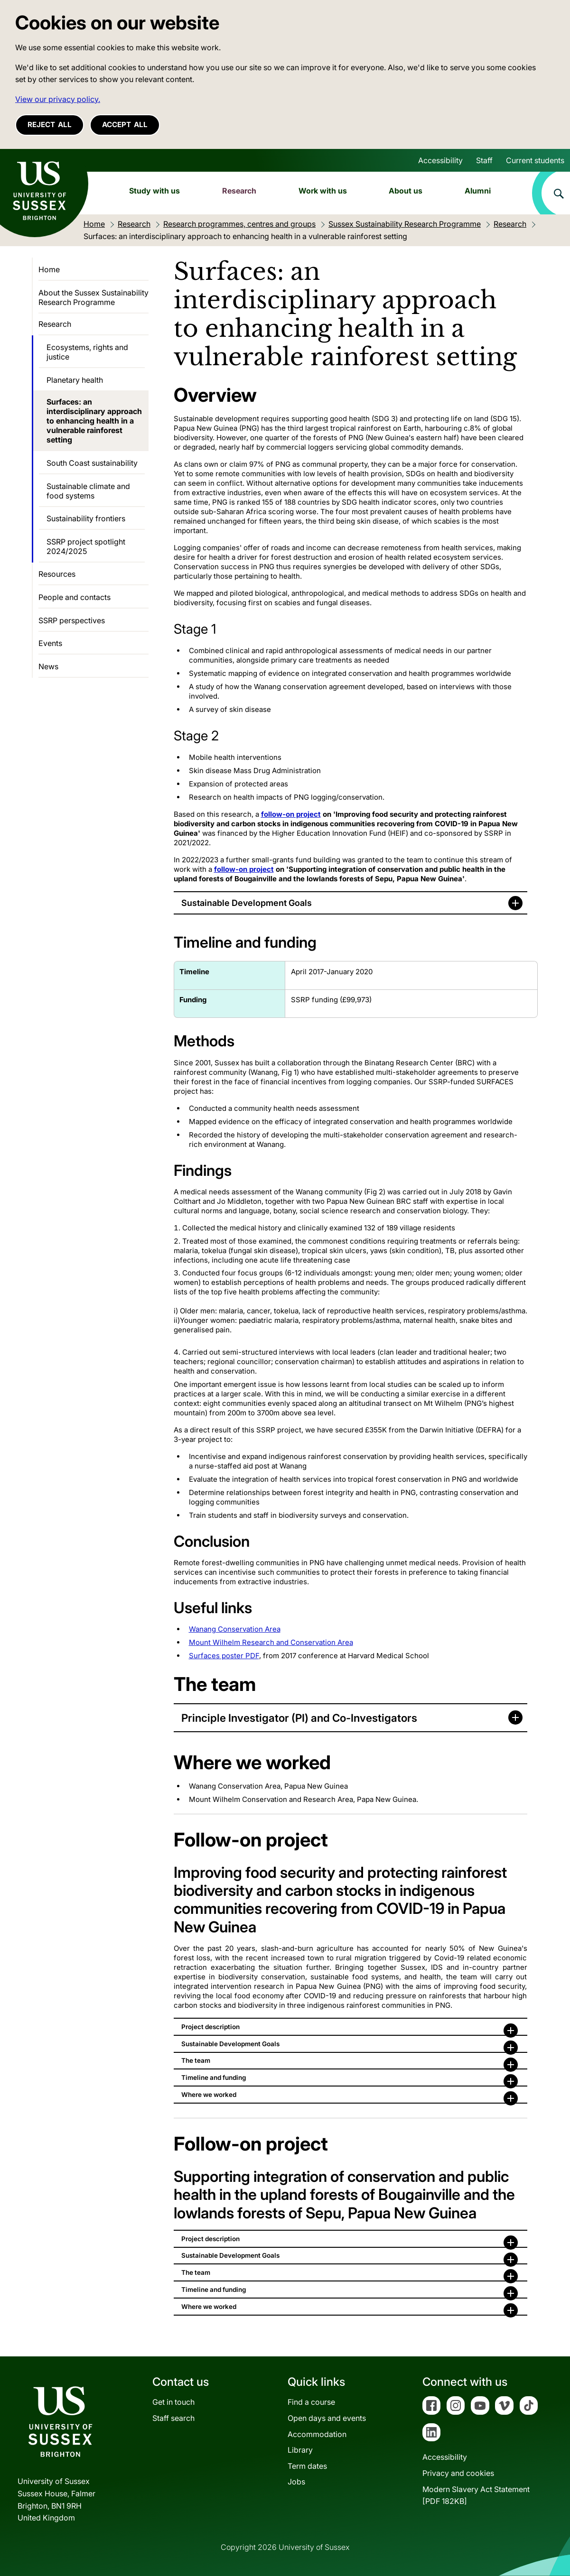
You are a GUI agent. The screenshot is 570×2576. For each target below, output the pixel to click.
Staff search (173, 2418)
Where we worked (208, 2094)
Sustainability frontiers (86, 518)
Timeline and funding (213, 2077)
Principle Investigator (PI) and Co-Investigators (299, 1717)
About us (405, 190)
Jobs (296, 2481)
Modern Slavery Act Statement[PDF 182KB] (476, 2495)
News (48, 666)
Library (300, 2450)
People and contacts (74, 597)
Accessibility (440, 160)
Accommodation (317, 2434)
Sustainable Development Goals (246, 903)
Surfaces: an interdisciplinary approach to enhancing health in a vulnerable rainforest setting (94, 420)
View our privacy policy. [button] (57, 99)
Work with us (323, 190)
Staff (484, 160)
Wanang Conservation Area (234, 1629)
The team (195, 2060)
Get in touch (173, 2402)
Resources (56, 574)
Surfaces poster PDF (224, 1655)
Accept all (125, 124)
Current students (535, 160)
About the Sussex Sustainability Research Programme (93, 297)
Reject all (50, 124)
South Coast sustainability (92, 463)
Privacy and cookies (458, 2473)
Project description (210, 2027)
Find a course (311, 2402)
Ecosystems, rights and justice (87, 351)
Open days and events (327, 2418)
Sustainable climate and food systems (88, 490)
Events (50, 643)
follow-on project (291, 814)
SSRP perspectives (71, 620)
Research (239, 190)
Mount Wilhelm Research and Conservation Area (271, 1642)
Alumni (478, 190)
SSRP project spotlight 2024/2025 (86, 546)
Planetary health (75, 380)
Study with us (154, 190)
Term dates (307, 2466)
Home (49, 269)
